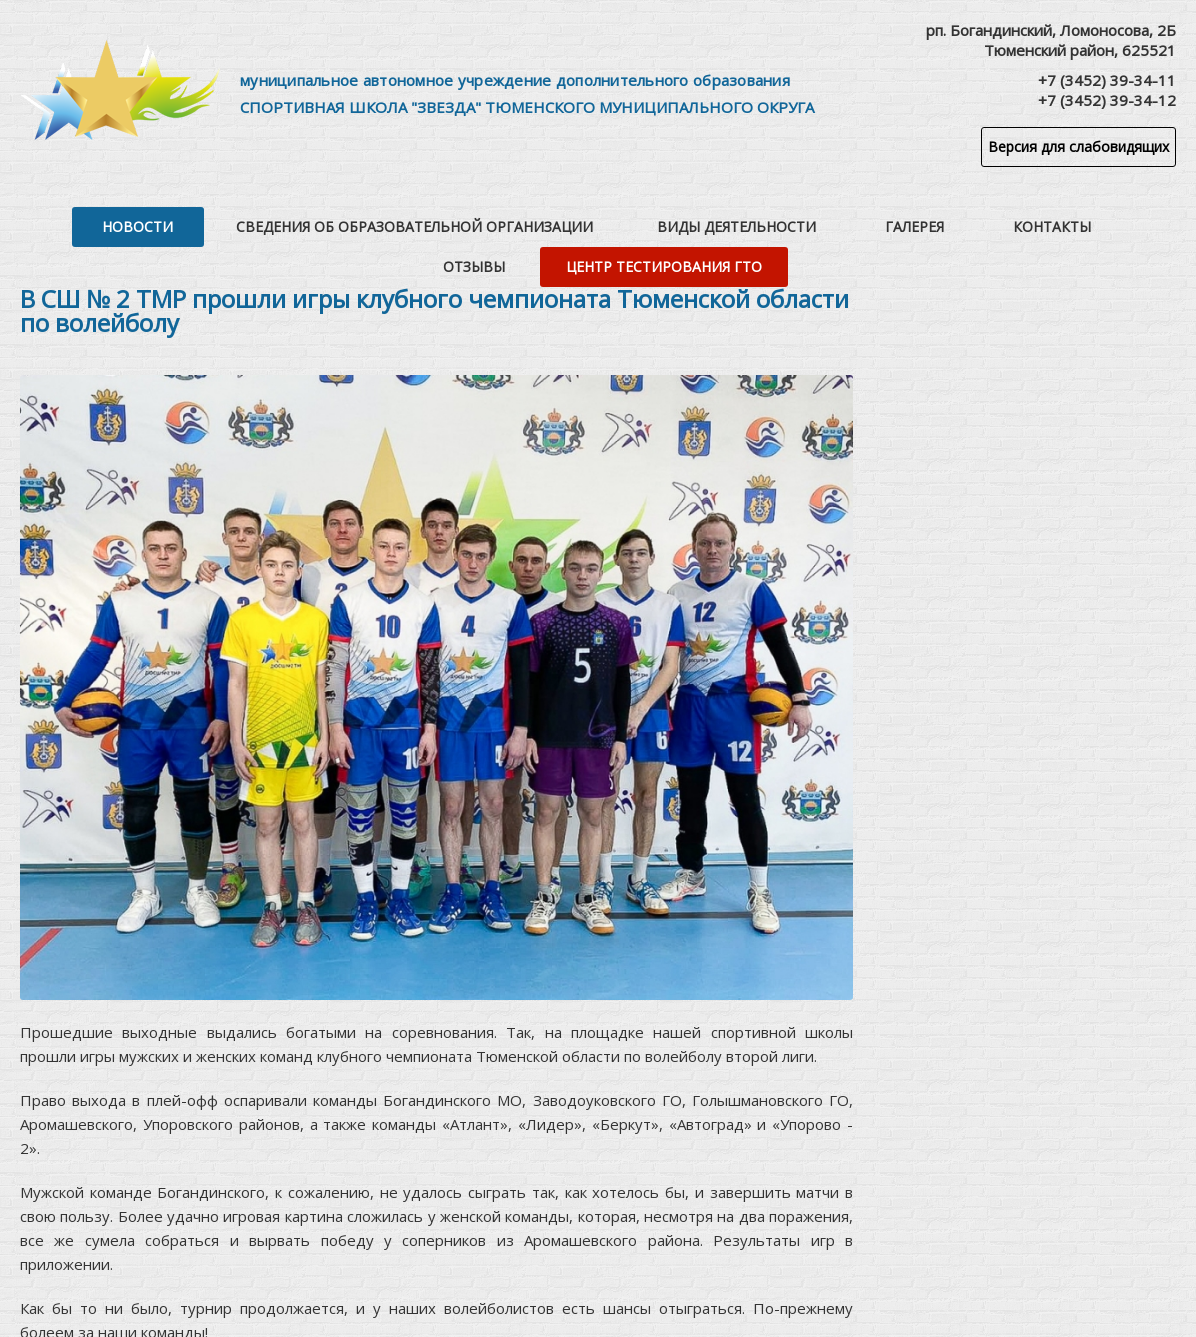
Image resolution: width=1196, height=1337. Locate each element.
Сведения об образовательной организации (303, 219)
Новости (66, 219)
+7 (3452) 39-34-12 (1107, 100)
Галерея (725, 219)
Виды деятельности (586, 219)
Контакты (823, 219)
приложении (65, 1257)
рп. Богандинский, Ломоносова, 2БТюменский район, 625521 (1051, 40)
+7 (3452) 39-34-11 (1107, 80)
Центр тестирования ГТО (1072, 219)
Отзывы (921, 219)
